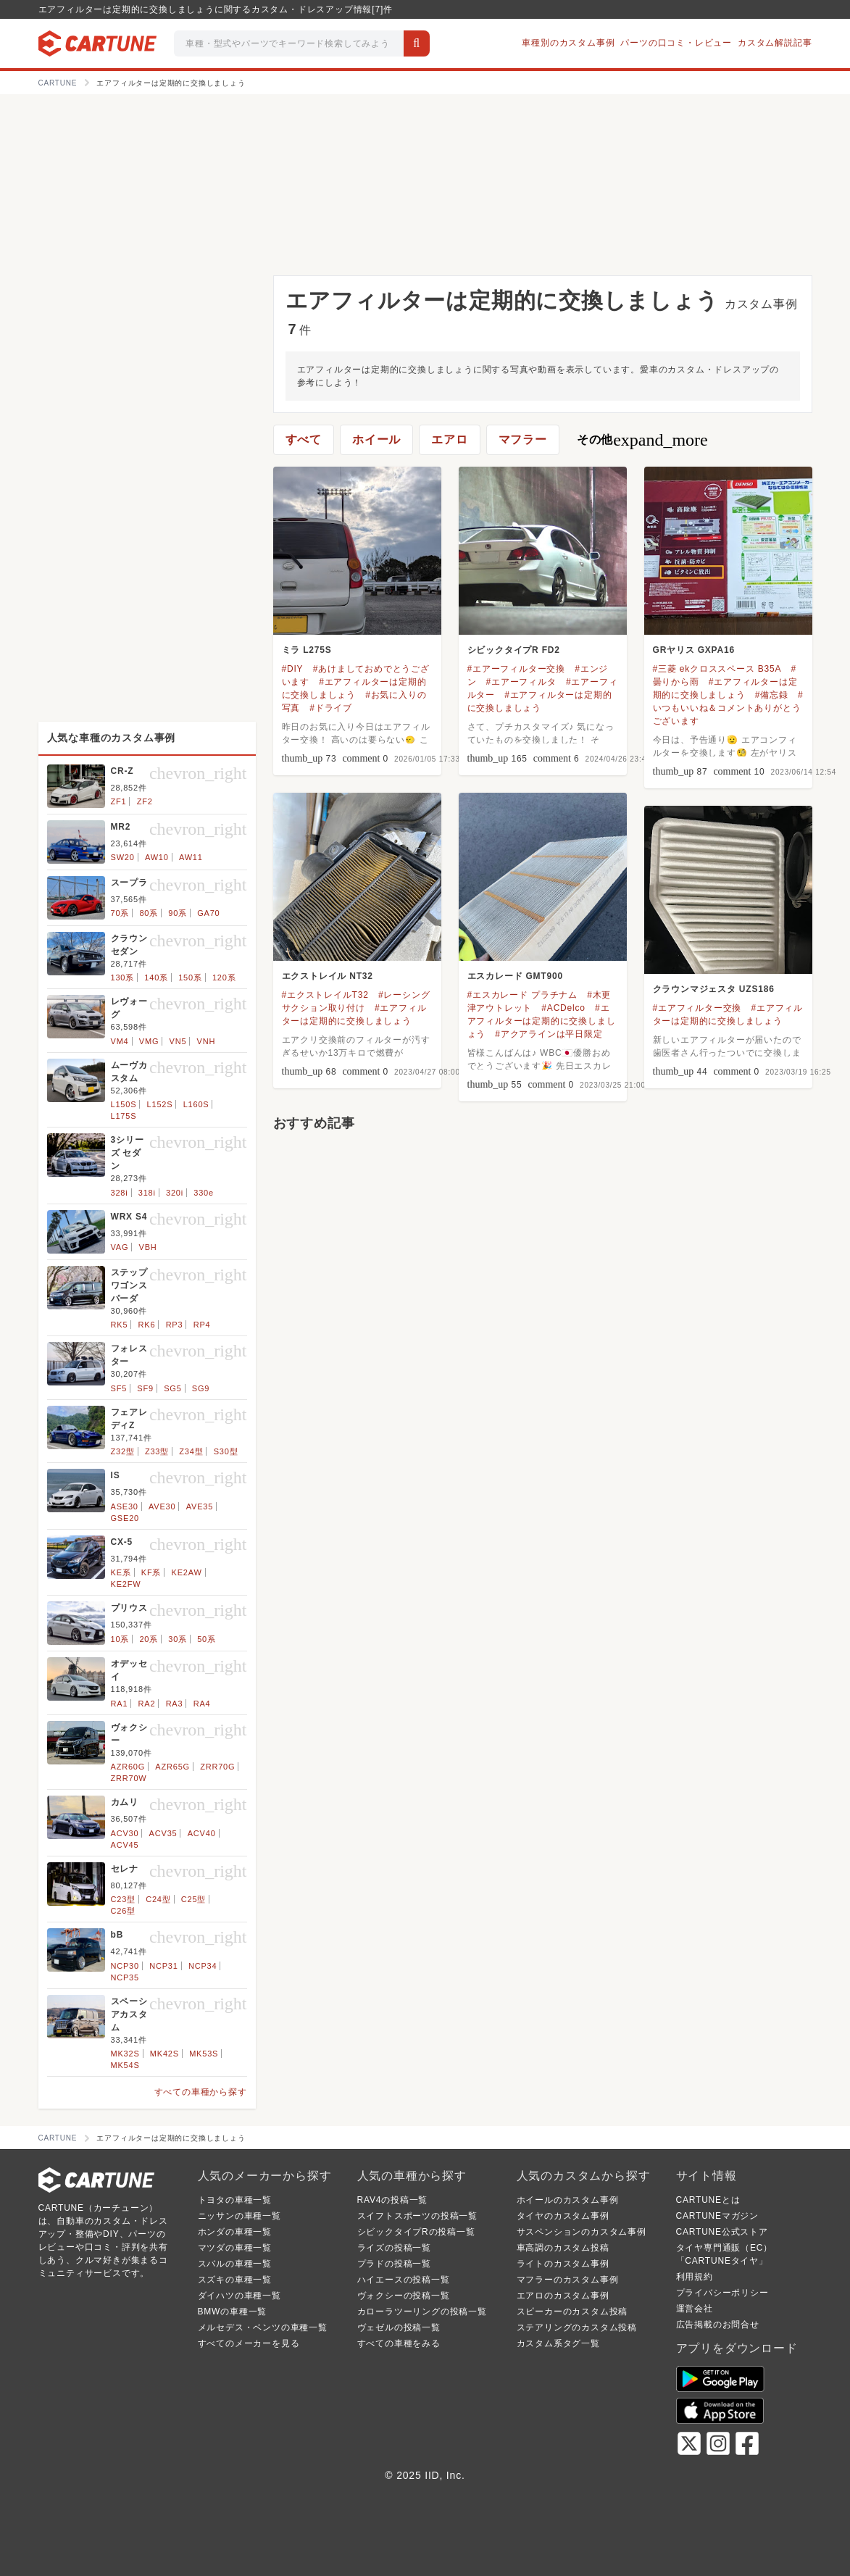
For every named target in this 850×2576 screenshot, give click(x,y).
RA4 (202, 1703)
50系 (206, 1639)
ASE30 (124, 1506)
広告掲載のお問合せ (717, 2324)
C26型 (123, 1910)
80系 (148, 913)
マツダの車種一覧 (235, 2248)
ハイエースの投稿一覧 (403, 2280)
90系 (177, 913)
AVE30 (162, 1506)
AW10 (157, 857)
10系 (120, 1639)
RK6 (147, 1324)
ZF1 (119, 801)
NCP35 (125, 1977)
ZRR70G (217, 1766)
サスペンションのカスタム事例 (581, 2232)
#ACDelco (563, 1008)
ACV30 (125, 1833)
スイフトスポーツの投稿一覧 (417, 2216)
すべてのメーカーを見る (249, 2343)
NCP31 (163, 1966)
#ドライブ (330, 708)
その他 (642, 439)
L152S (160, 1104)
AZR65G (172, 1766)
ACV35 (163, 1833)
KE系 (121, 1572)
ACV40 (202, 1833)
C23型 (123, 1899)
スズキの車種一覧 (235, 2280)
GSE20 (125, 1518)
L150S (124, 1104)
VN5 (178, 1041)
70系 (120, 913)
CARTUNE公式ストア (722, 2232)
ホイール (376, 439)
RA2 (147, 1703)
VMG (149, 1041)
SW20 (123, 857)
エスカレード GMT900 (515, 976)
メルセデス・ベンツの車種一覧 (263, 2327)
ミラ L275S (307, 650)
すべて (304, 439)
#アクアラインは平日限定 (548, 1034)
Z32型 (123, 1451)
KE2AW (187, 1572)
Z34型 (191, 1451)
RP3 (174, 1324)
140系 (156, 977)
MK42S (164, 2053)
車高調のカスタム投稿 (563, 2248)
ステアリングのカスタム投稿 (577, 2327)
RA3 (174, 1703)
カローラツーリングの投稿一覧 (422, 2311)
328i (119, 1192)
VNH (206, 1041)
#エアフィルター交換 (697, 1008)
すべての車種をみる (399, 2343)
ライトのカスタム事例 (563, 2264)
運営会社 (694, 2309)
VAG (120, 1247)
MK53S (203, 2053)
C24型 (158, 1899)
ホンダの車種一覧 (235, 2232)
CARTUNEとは (708, 2200)
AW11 (191, 857)
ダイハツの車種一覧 (239, 2296)
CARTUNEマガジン (717, 2216)
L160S (196, 1104)
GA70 (208, 913)
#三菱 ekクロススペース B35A (717, 669)
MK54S (125, 2065)
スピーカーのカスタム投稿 (572, 2311)
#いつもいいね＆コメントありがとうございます (728, 708)
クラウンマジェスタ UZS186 (714, 989)
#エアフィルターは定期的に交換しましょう (541, 1021)
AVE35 (199, 1506)
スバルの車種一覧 (235, 2264)
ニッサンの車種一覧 (239, 2216)
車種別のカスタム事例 (568, 43)
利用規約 (694, 2277)
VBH (148, 1247)
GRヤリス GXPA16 (694, 650)
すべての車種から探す (200, 2092)
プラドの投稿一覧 (394, 2264)
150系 (190, 977)
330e (203, 1192)
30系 (177, 1639)
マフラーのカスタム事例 (568, 2280)
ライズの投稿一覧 (394, 2248)
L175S (124, 1116)
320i (174, 1192)
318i (147, 1192)
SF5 (119, 1388)
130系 (123, 977)
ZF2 (145, 801)
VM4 (120, 1041)
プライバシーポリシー (722, 2293)
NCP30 (125, 1966)
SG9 (200, 1388)
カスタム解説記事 (775, 43)
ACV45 (125, 1845)
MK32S (125, 2053)
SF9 (145, 1388)
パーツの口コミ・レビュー (676, 43)
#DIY (293, 669)
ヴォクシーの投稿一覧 (403, 2296)
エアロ (449, 439)
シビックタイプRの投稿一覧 (416, 2232)
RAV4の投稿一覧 (392, 2200)
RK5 (119, 1324)
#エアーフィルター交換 (516, 669)
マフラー (523, 439)
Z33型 (157, 1451)
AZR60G (128, 1766)
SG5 (172, 1388)
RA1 (119, 1703)
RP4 (202, 1324)
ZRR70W (129, 1778)
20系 (148, 1639)
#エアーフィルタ (521, 682)
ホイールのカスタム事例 (568, 2200)
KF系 (151, 1572)
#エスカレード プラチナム (522, 995)
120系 (224, 977)
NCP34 (202, 1966)
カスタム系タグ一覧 (558, 2343)
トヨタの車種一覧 (235, 2200)
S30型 (226, 1451)
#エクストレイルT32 (325, 995)
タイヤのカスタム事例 (563, 2216)
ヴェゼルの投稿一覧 (399, 2327)
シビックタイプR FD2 (513, 650)
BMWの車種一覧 (232, 2311)
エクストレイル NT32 (327, 976)
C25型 (193, 1899)
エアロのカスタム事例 (563, 2296)
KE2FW (126, 1584)
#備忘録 (771, 695)
